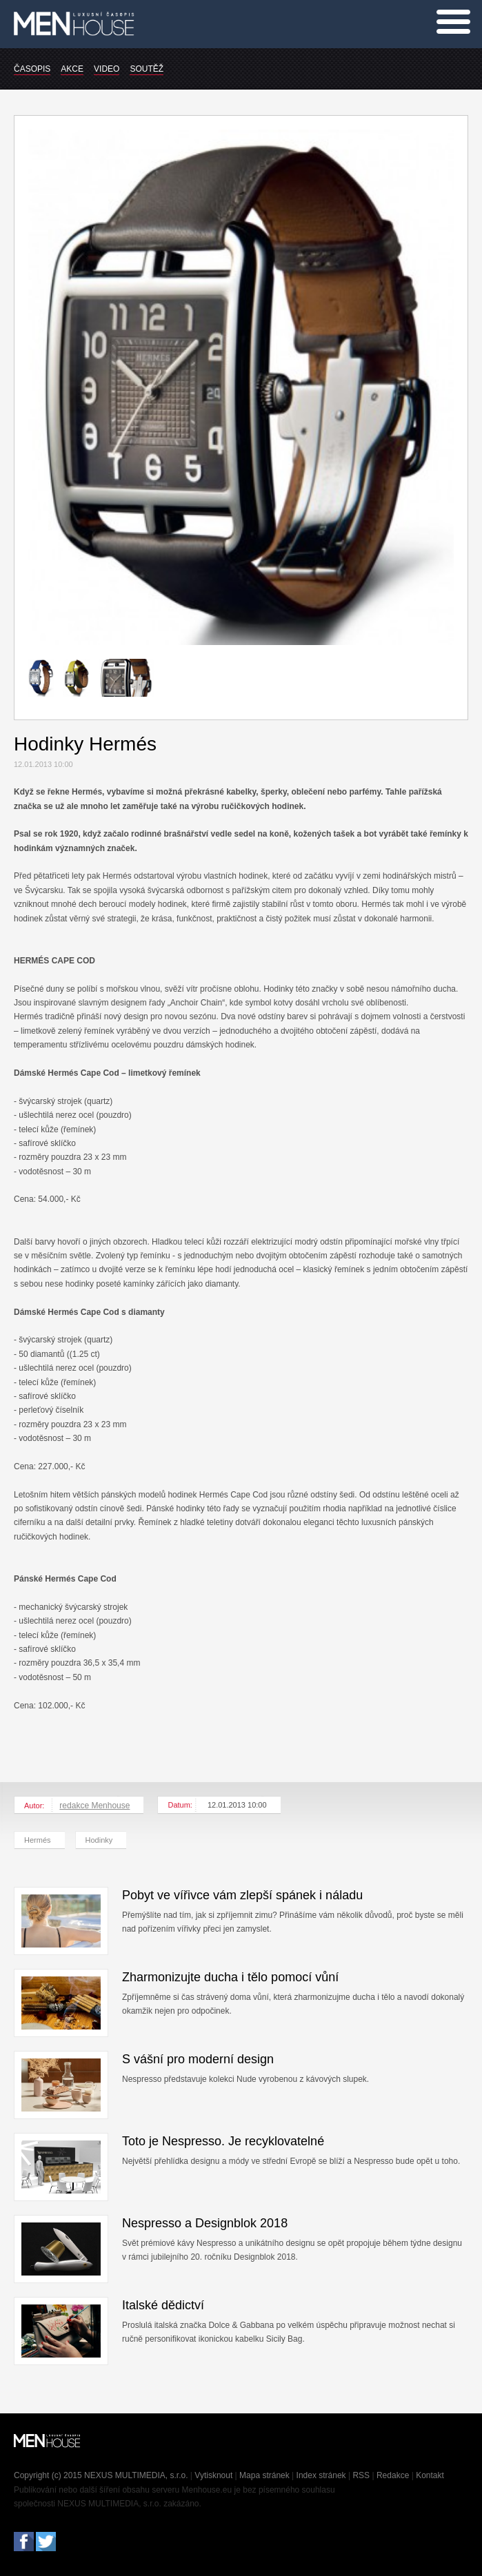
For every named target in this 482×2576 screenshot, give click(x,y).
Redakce (392, 2475)
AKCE (72, 69)
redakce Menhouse (94, 1805)
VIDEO (106, 69)
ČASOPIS (32, 69)
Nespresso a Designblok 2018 (205, 2223)
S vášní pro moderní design (198, 2059)
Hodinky (99, 1840)
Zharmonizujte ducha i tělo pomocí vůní (230, 1977)
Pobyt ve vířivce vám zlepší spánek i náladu (242, 1895)
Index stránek (321, 2475)
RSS (361, 2475)
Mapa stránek (264, 2475)
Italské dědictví (163, 2305)
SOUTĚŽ (146, 69)
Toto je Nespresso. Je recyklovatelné (223, 2141)
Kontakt (430, 2475)
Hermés (37, 1840)
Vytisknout (213, 2475)
